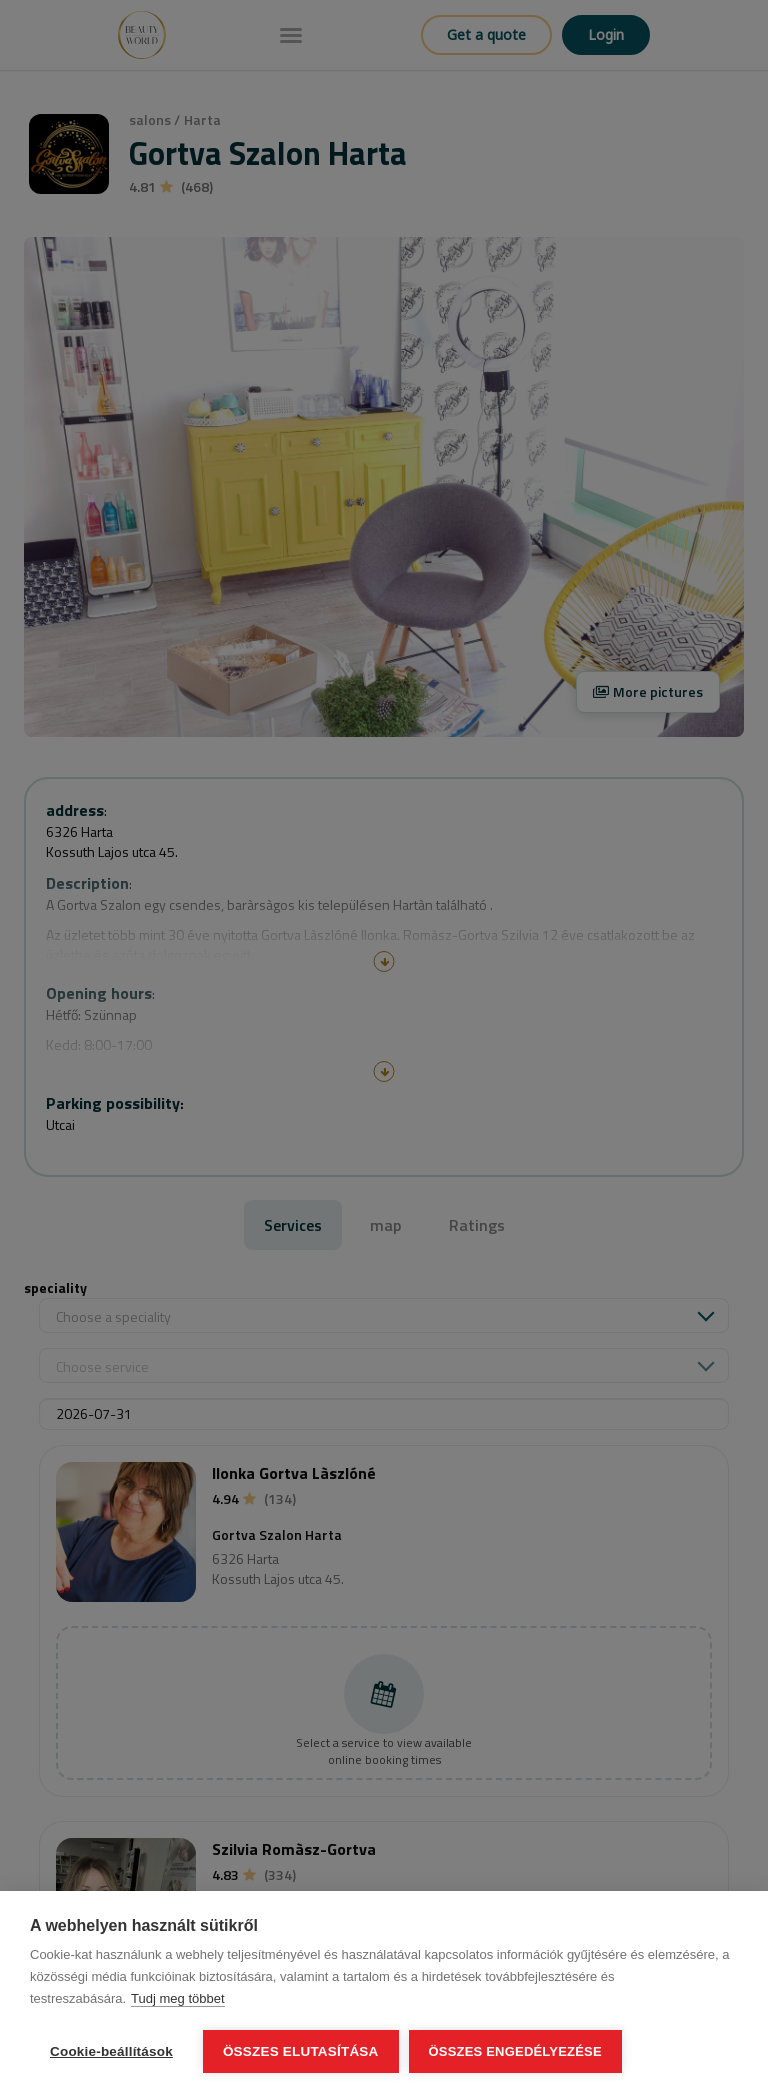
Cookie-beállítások (111, 2051)
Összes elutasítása (301, 2051)
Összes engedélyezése (515, 2051)
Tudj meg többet (177, 1998)
